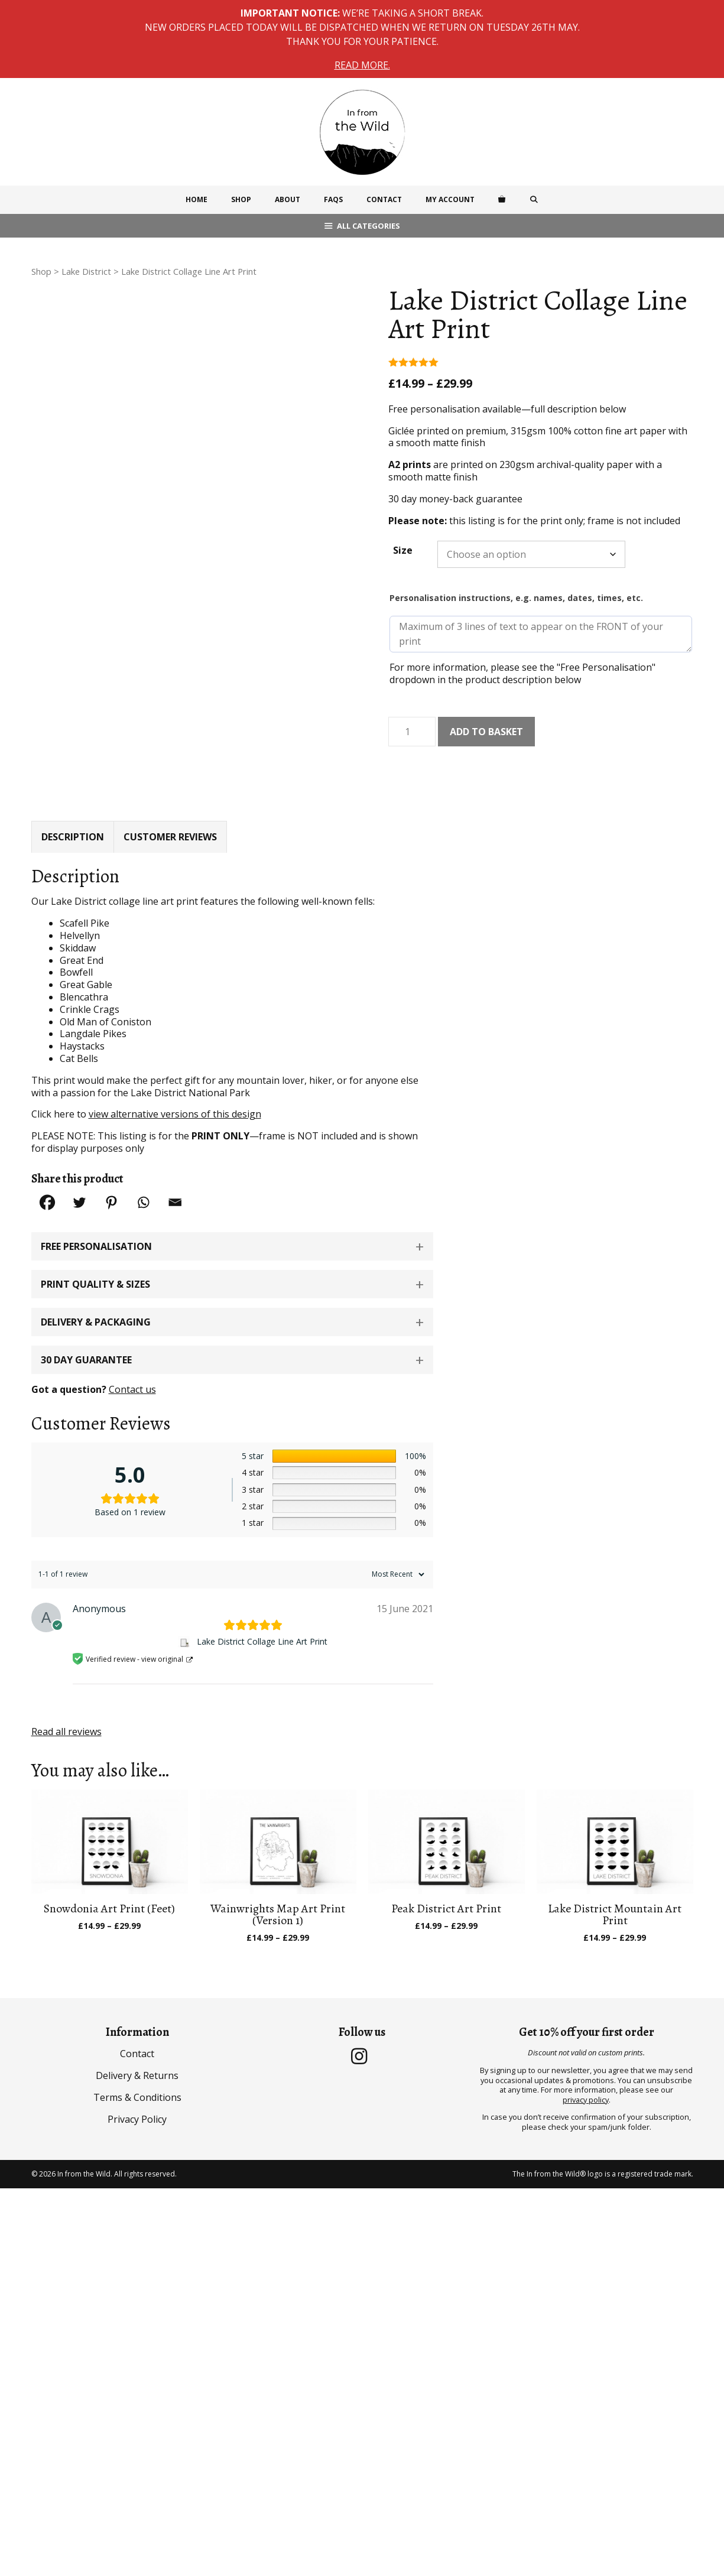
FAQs (333, 199)
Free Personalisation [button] (96, 1210)
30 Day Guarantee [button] (86, 1323)
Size (403, 550)
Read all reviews (66, 1695)
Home (196, 199)
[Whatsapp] (143, 1165)
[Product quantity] (412, 731)
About (287, 199)
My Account (450, 199)
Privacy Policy (137, 2082)
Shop (241, 199)
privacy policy (586, 2063)
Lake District (86, 271)
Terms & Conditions (137, 2060)
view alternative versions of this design (175, 1077)
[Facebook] (47, 1165)
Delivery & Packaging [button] (96, 1286)
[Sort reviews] (396, 1538)
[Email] (175, 1165)
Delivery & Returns (137, 2039)
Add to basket (486, 731)
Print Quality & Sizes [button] (95, 1248)
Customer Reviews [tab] (170, 800)
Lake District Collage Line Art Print (262, 1605)
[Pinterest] (111, 1165)
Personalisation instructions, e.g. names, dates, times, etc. (516, 597)
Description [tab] (72, 800)
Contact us (132, 1353)
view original (162, 1622)
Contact (384, 199)
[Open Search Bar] (533, 200)
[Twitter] (79, 1165)
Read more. (362, 65)
